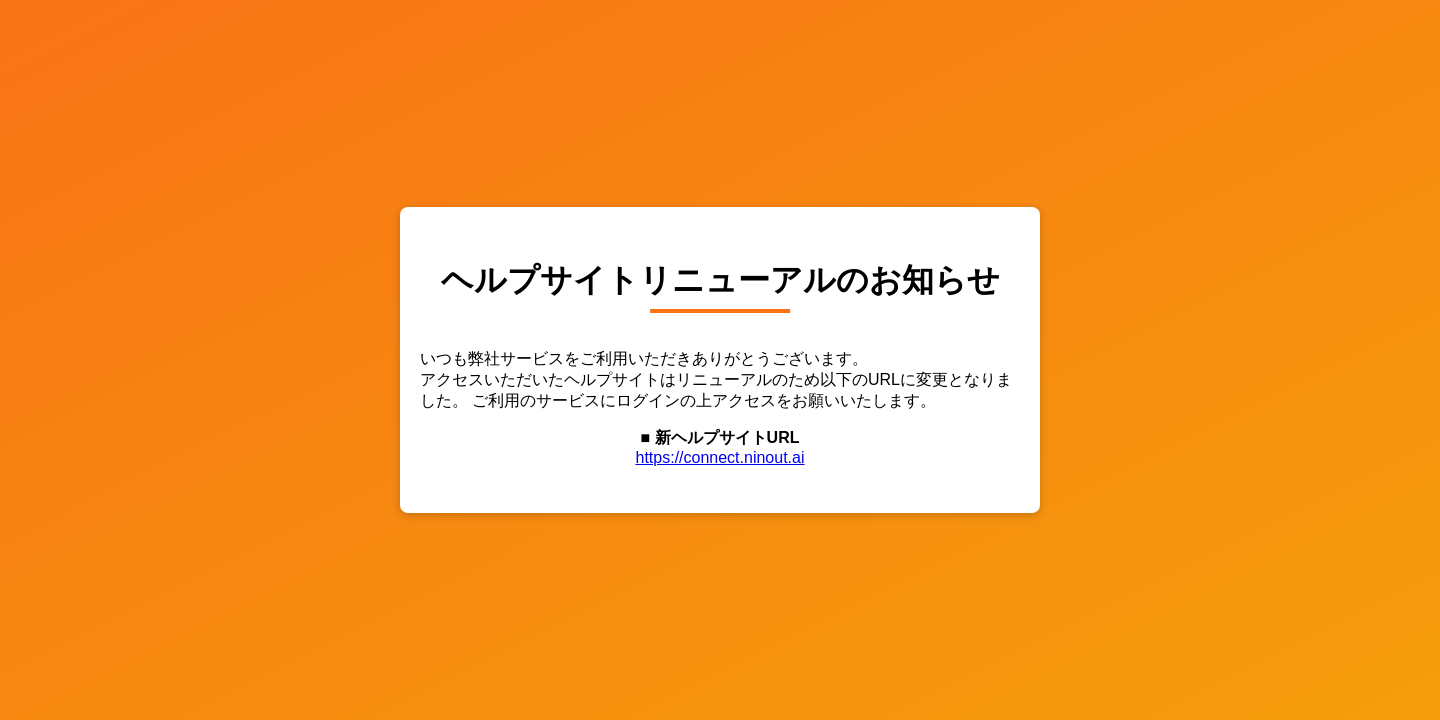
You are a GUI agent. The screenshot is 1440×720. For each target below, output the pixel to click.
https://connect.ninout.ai (720, 457)
